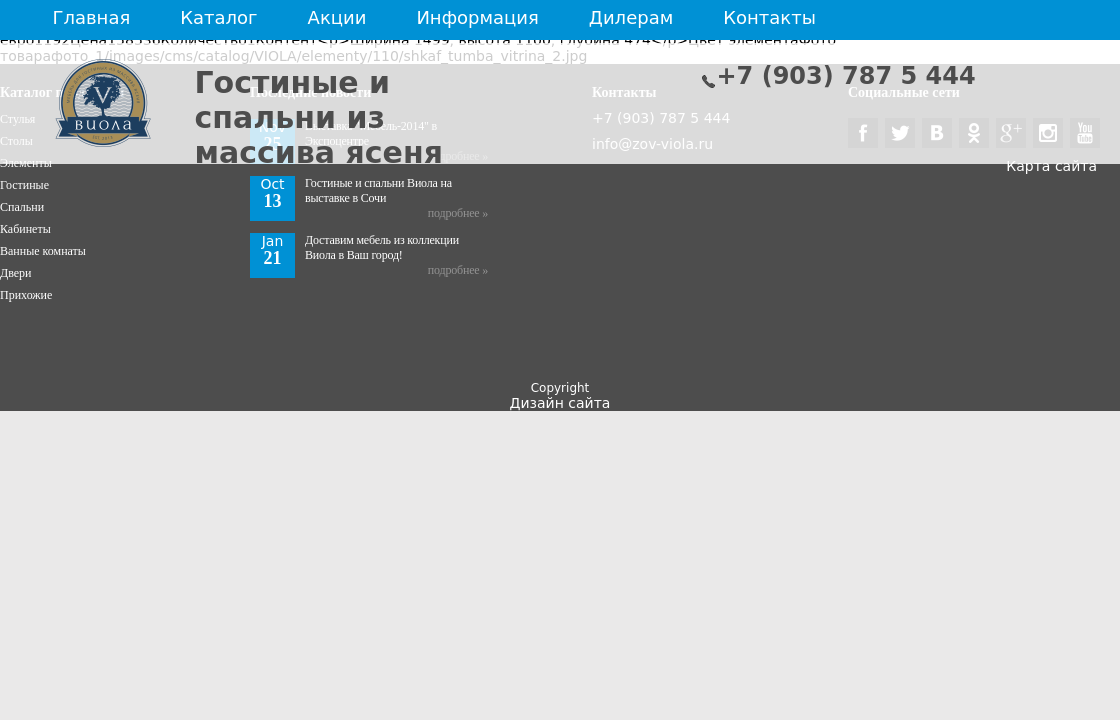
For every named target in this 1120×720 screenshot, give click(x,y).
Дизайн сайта (560, 403)
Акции (337, 17)
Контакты (769, 17)
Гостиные (24, 185)
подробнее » (458, 213)
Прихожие (26, 295)
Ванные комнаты (43, 251)
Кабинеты (25, 229)
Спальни (22, 207)
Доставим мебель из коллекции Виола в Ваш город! (382, 247)
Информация (477, 17)
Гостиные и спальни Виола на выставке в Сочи (378, 190)
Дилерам (631, 17)
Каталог (218, 17)
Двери (16, 273)
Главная (92, 17)
